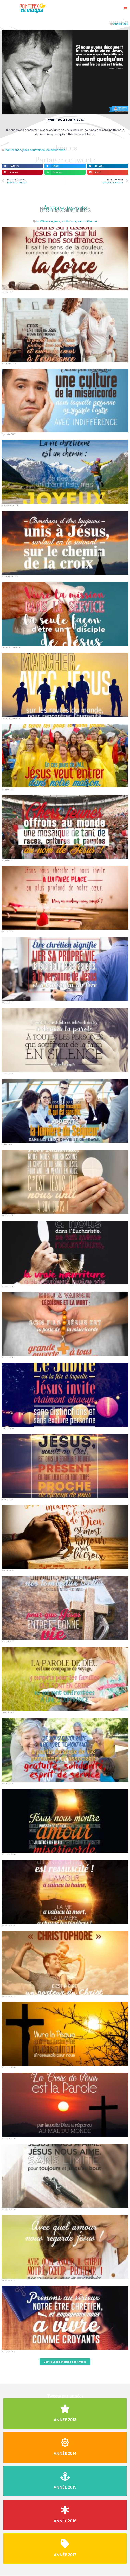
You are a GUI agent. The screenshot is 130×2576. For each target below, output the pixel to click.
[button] (125, 8)
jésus (25, 150)
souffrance (37, 150)
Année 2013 (120, 24)
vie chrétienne (55, 150)
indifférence (13, 150)
